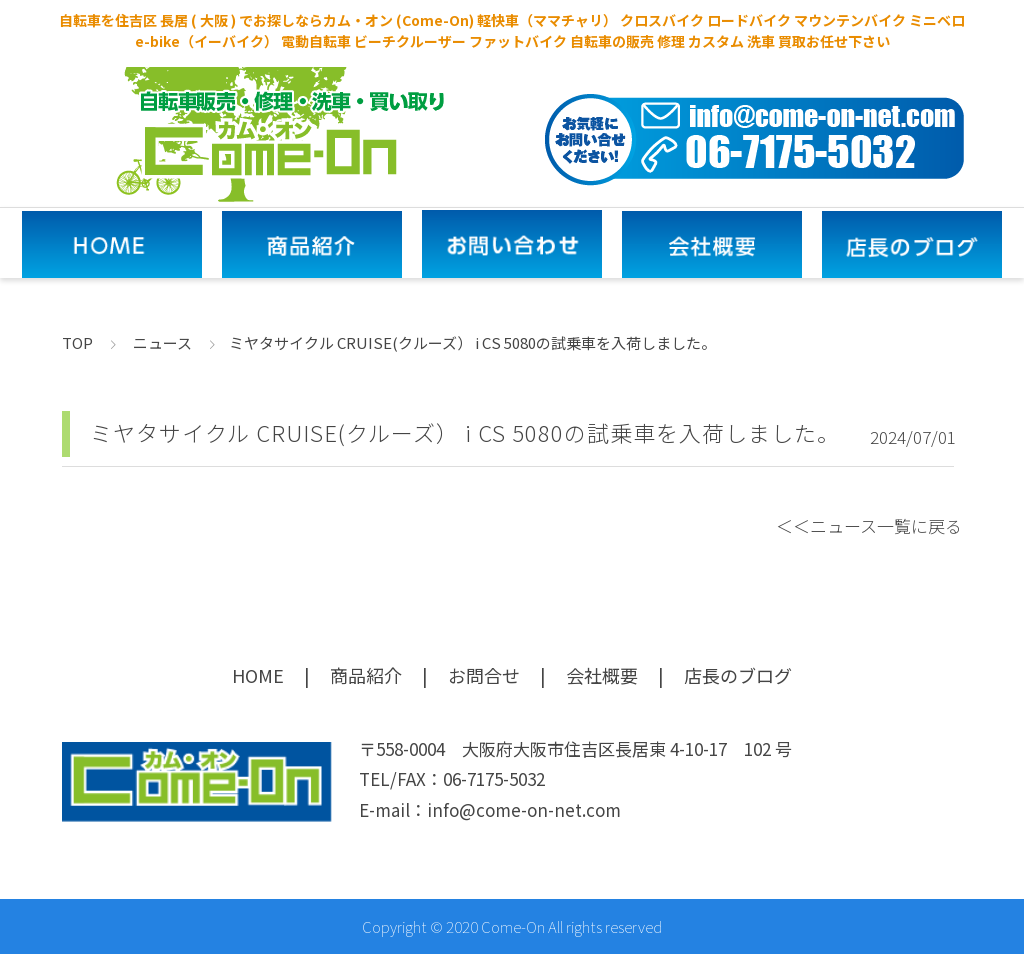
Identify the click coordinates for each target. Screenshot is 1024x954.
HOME (258, 675)
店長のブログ (738, 675)
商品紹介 (366, 675)
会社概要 (602, 675)
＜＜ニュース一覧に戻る (869, 525)
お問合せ (484, 675)
